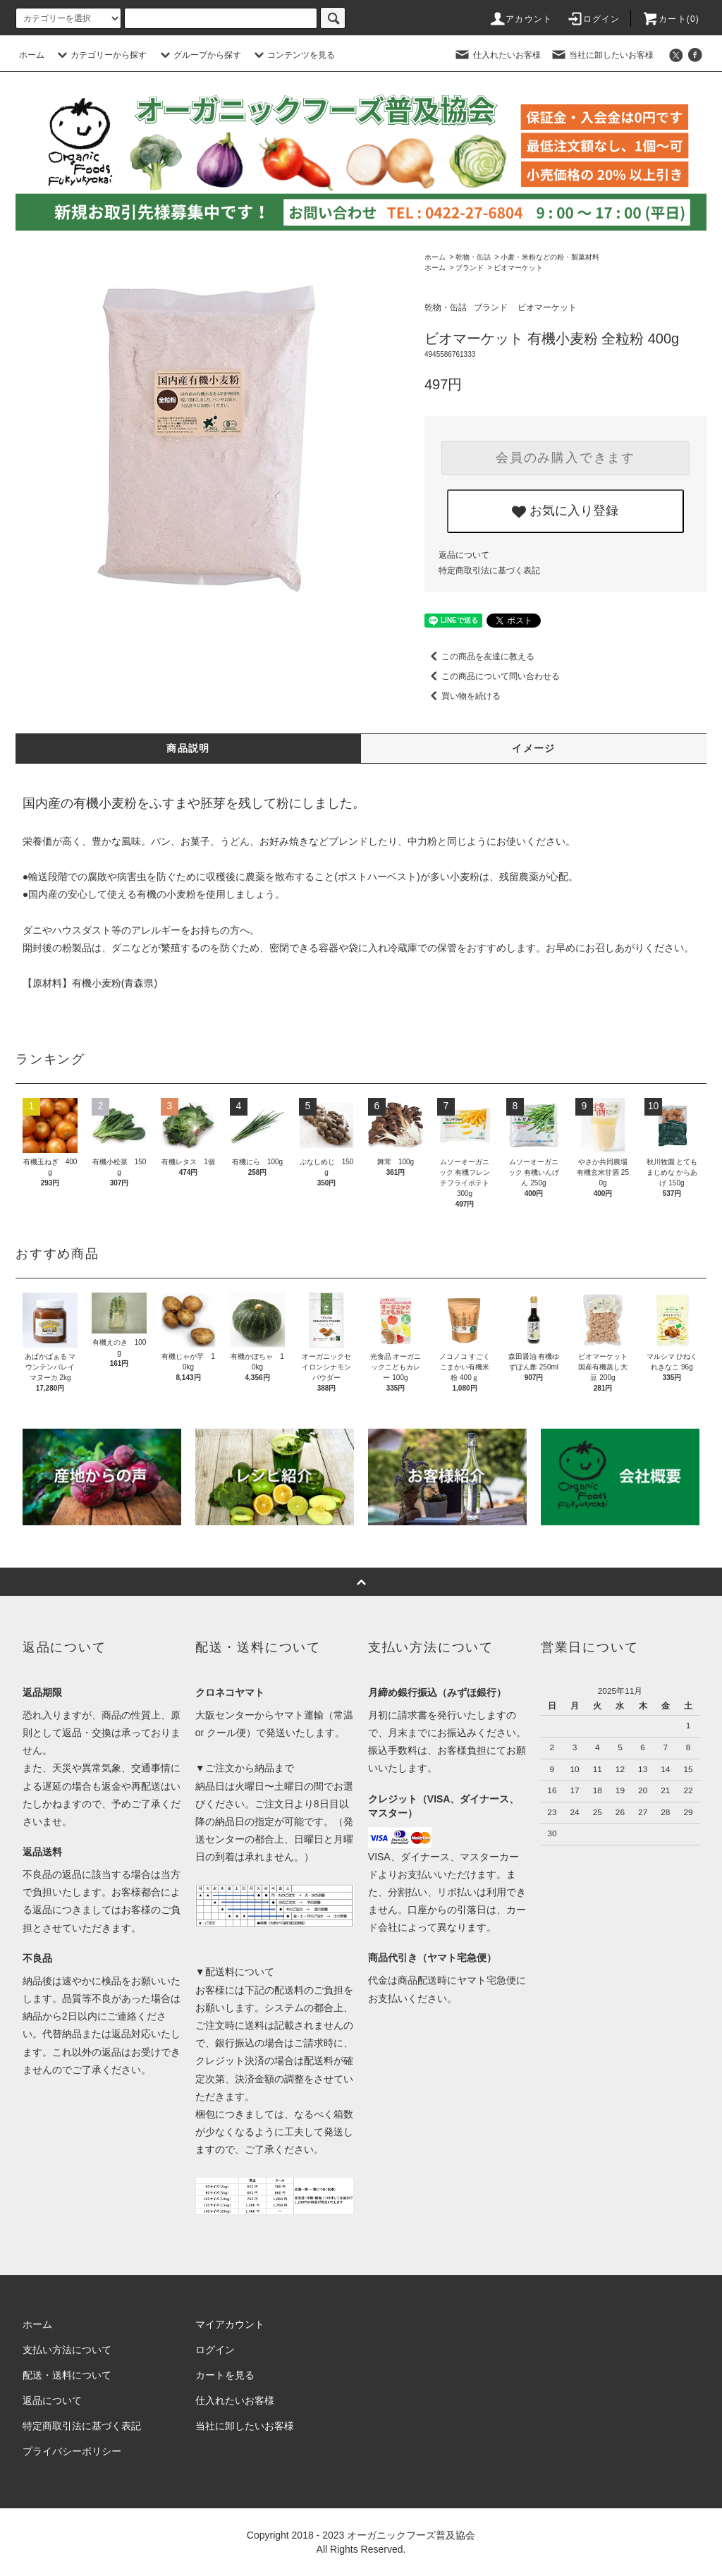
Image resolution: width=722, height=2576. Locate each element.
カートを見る (225, 2375)
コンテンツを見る (292, 55)
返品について (464, 555)
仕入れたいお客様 (496, 55)
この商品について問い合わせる (492, 676)
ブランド (469, 267)
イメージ (534, 748)
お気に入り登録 (565, 511)
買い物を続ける (462, 696)
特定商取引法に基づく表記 (489, 570)
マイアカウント (229, 2324)
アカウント (520, 19)
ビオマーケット (518, 267)
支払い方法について (67, 2349)
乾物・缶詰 (473, 257)
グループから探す (199, 55)
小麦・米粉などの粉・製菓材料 (550, 257)
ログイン (593, 19)
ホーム (31, 55)
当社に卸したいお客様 (602, 55)
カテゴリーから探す (100, 55)
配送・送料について (67, 2375)
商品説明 (188, 748)
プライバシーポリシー (72, 2451)
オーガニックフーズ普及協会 (411, 2535)
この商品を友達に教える (479, 656)
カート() (670, 19)
